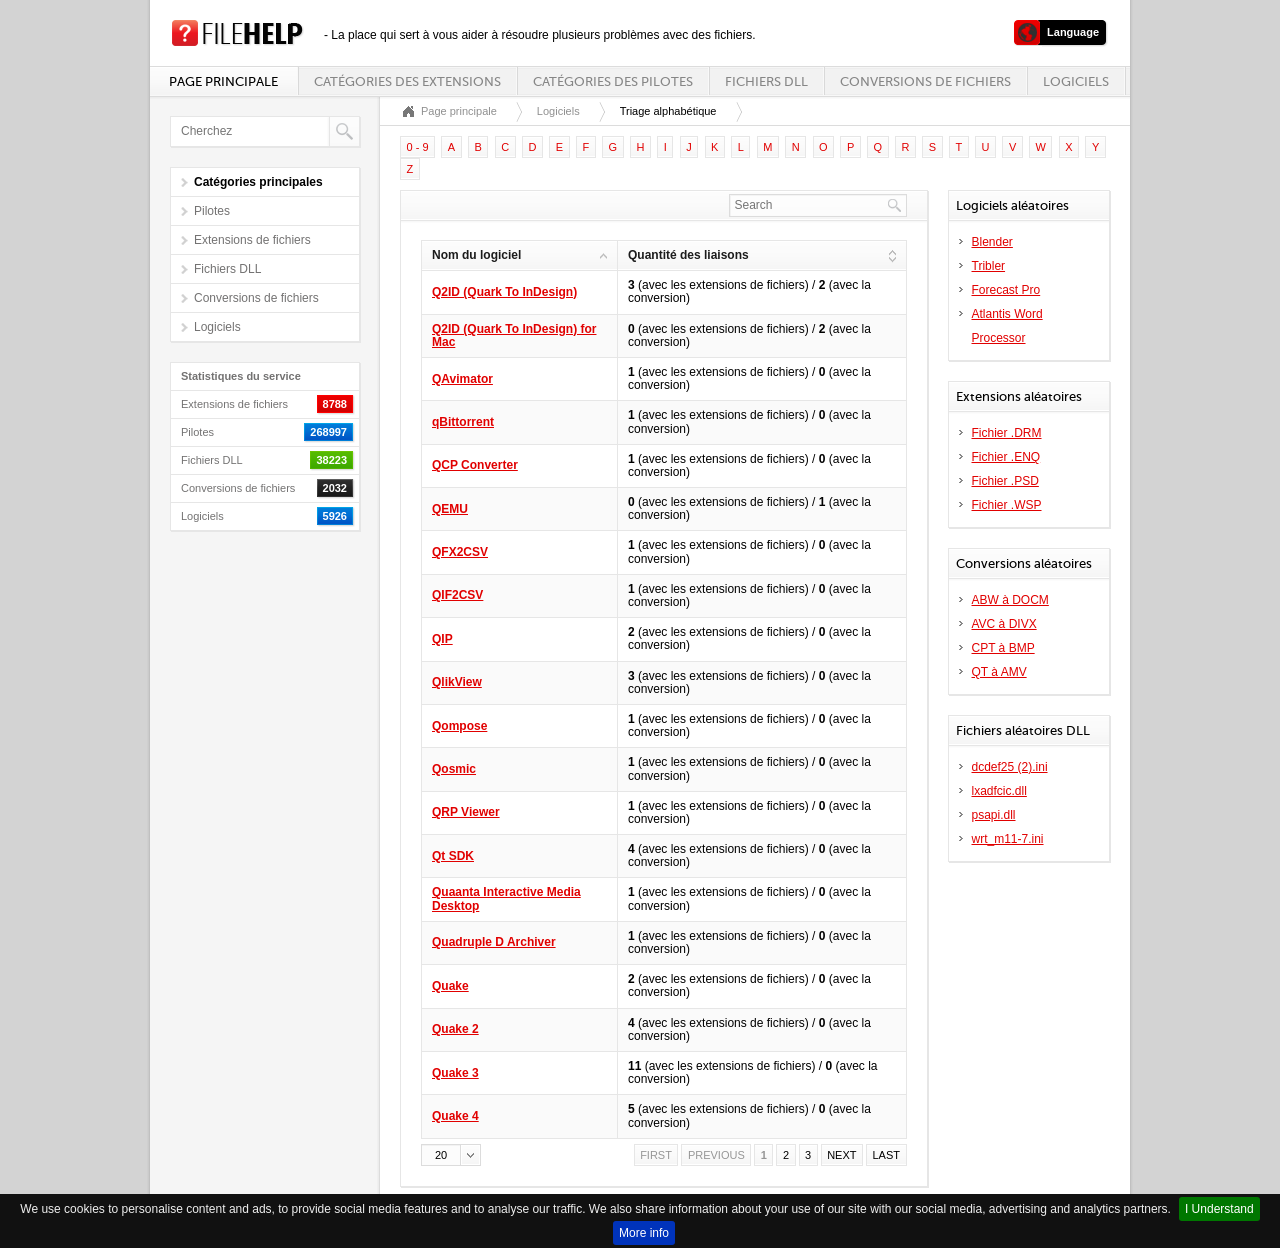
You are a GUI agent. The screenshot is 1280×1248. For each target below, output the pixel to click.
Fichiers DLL (766, 81)
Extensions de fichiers (252, 240)
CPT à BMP (1003, 648)
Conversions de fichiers (925, 81)
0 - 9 (418, 147)
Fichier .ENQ (1006, 457)
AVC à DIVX (1004, 624)
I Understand (1219, 1209)
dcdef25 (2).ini (1010, 767)
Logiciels (1076, 81)
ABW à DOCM (1010, 600)
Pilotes (212, 211)
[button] (451, 1155)
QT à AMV (999, 672)
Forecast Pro (1006, 290)
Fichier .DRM (1007, 433)
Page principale (223, 81)
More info (644, 1233)
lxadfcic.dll (999, 791)
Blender (992, 242)
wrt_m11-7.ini (1008, 839)
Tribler (989, 266)
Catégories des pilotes (613, 81)
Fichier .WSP (1007, 505)
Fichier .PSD (1005, 481)
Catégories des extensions (407, 81)
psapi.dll (994, 815)
